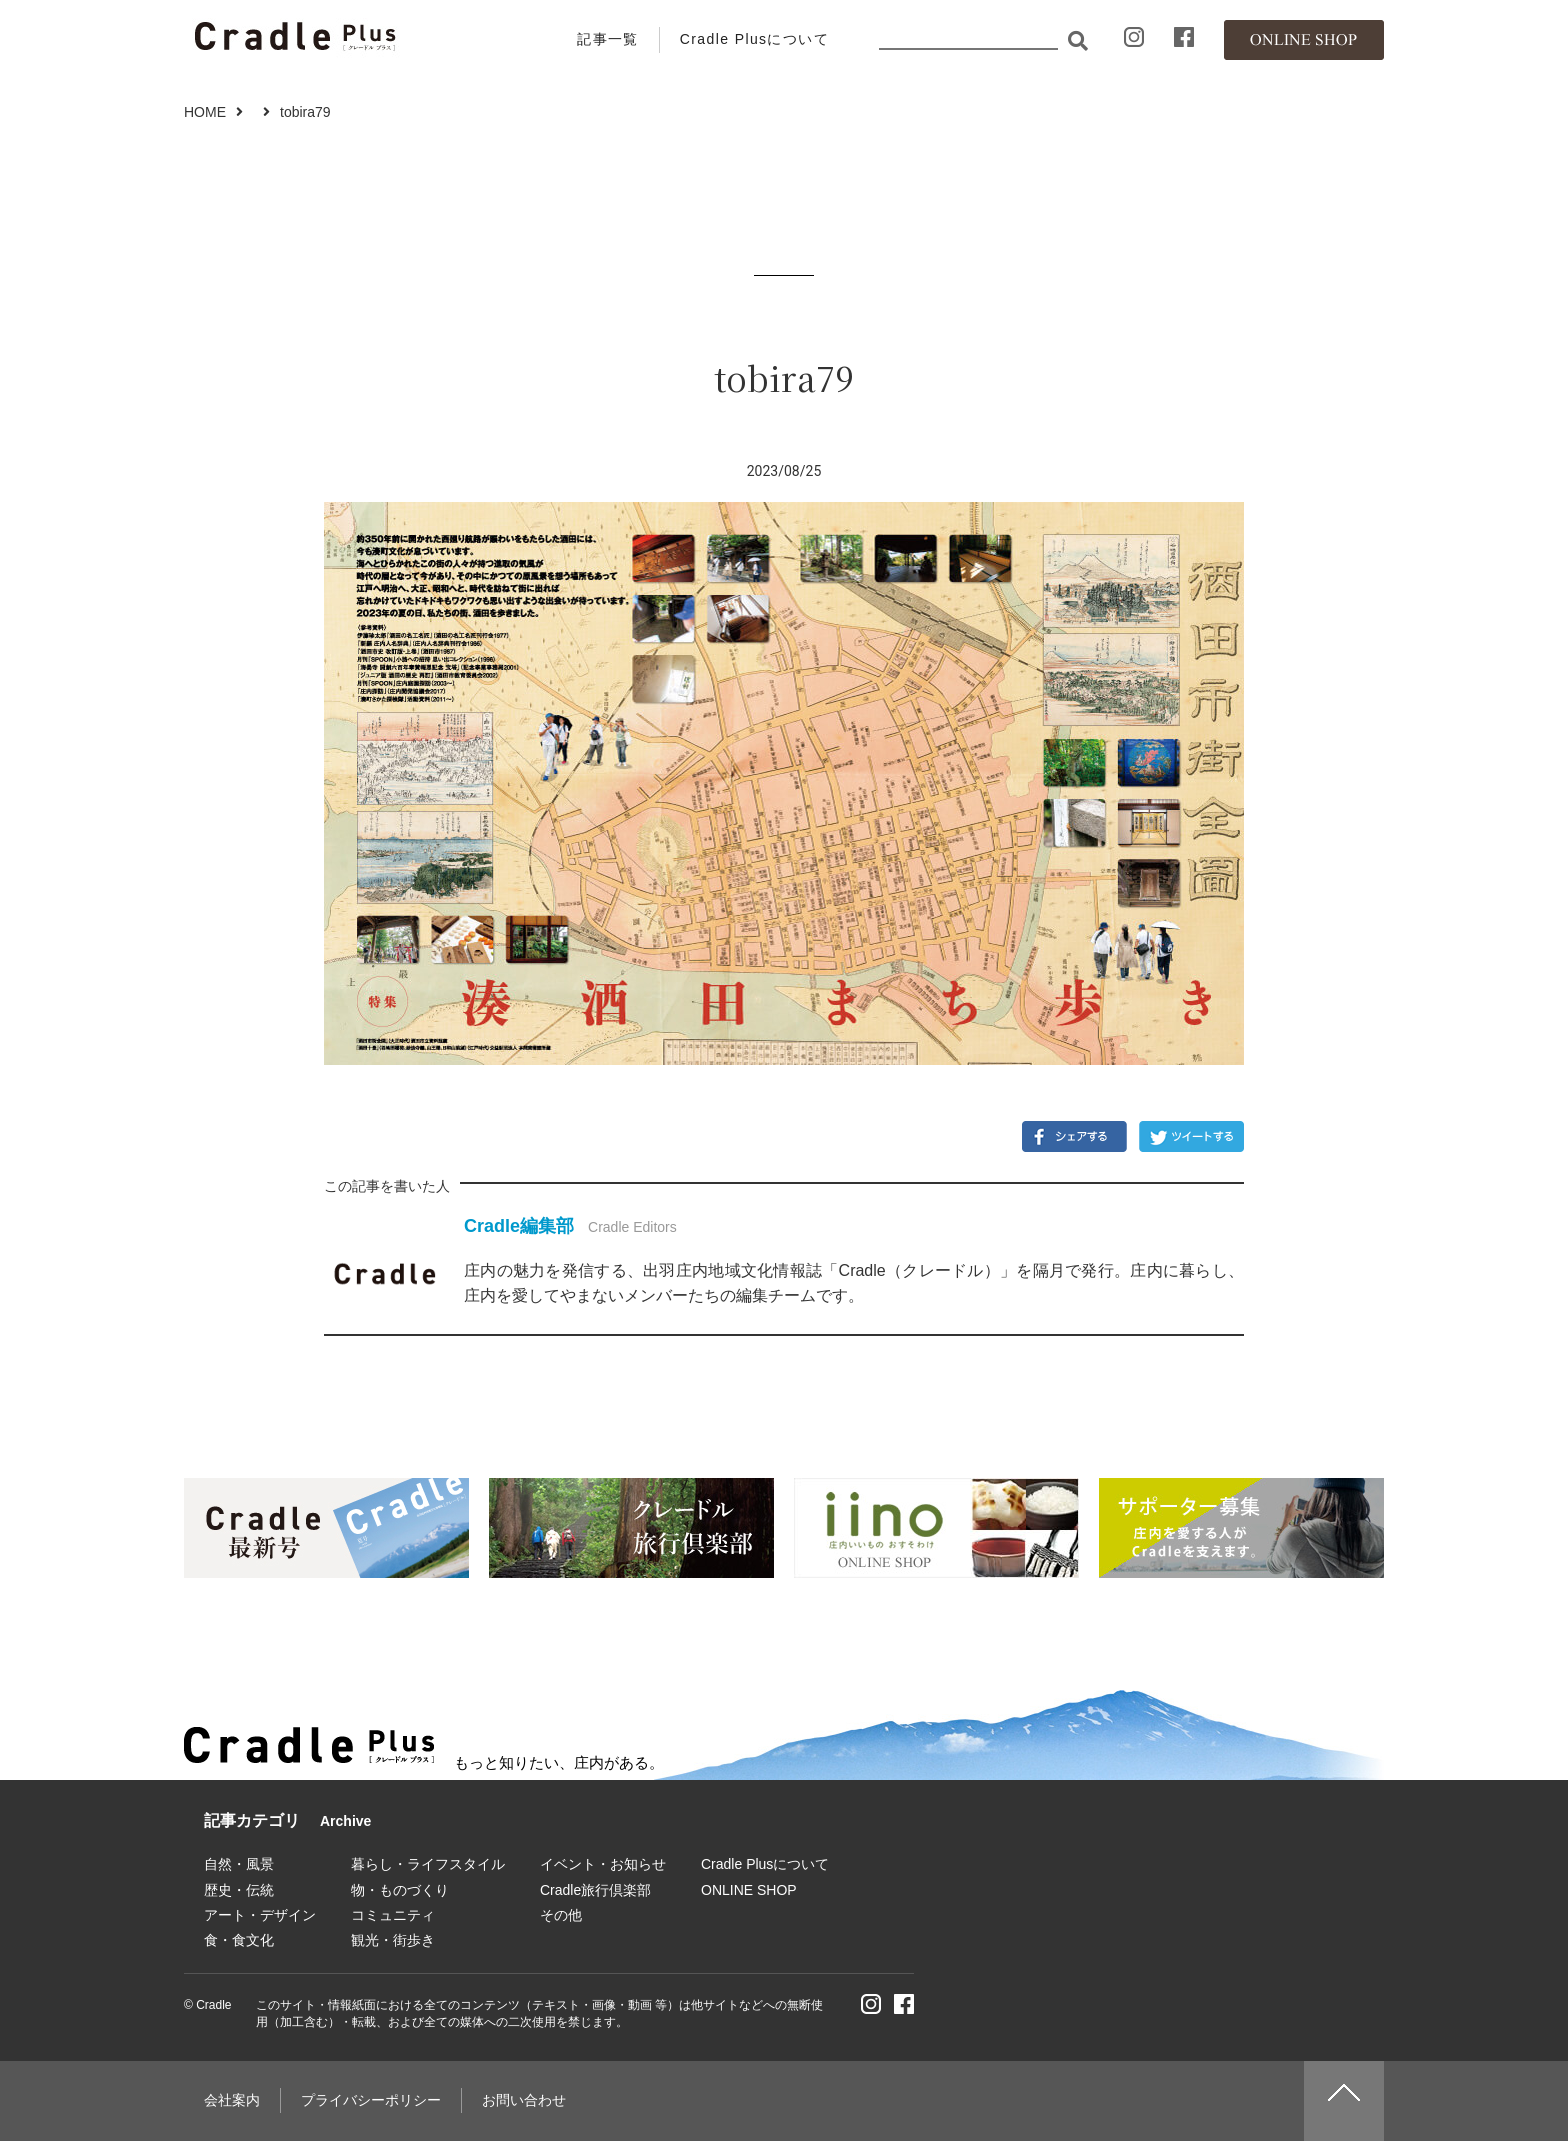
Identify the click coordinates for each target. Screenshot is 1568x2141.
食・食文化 (239, 1940)
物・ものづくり (400, 1890)
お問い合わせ (524, 2100)
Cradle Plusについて (754, 39)
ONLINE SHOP (749, 1890)
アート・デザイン (260, 1915)
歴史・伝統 (239, 1890)
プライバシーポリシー (371, 2100)
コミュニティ (393, 1915)
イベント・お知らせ (603, 1864)
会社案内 (232, 2100)
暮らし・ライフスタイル (428, 1864)
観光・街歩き (393, 1940)
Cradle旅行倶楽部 (595, 1890)
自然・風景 (239, 1864)
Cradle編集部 (519, 1226)
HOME (205, 112)
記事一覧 (608, 39)
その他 (561, 1915)
